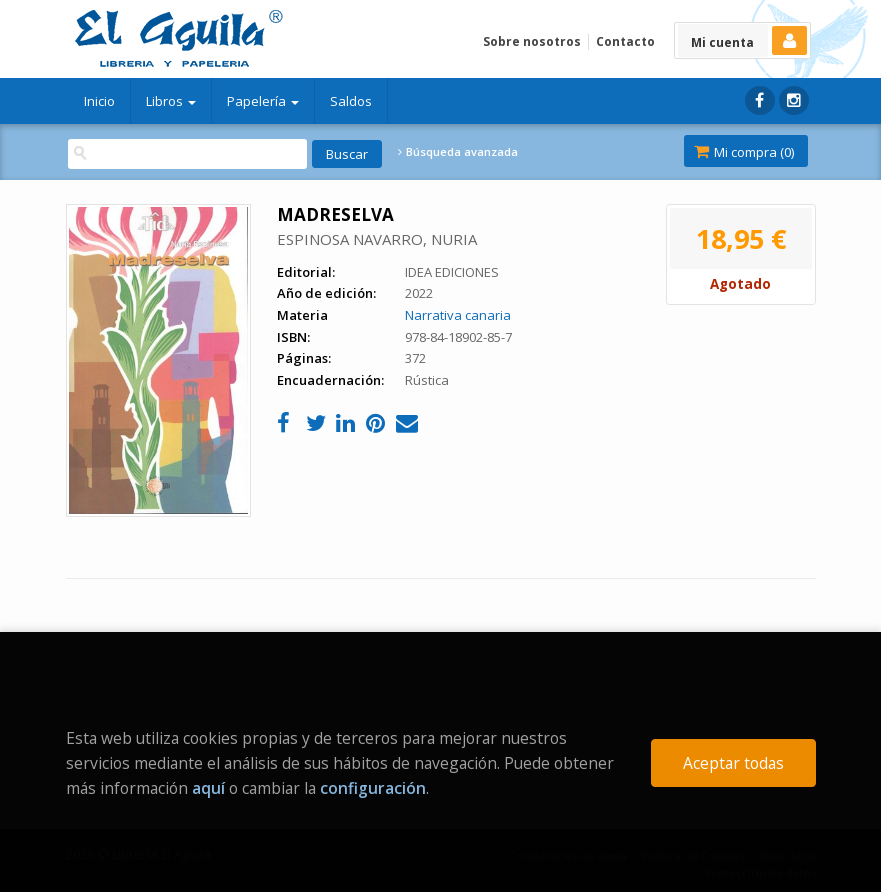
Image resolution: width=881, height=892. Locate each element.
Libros (171, 101)
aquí (208, 788)
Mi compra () (744, 152)
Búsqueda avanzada (458, 152)
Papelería (263, 101)
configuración (373, 788)
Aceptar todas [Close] (733, 763)
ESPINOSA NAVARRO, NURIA (377, 239)
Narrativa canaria (458, 315)
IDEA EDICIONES (452, 272)
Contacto (625, 41)
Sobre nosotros (532, 41)
